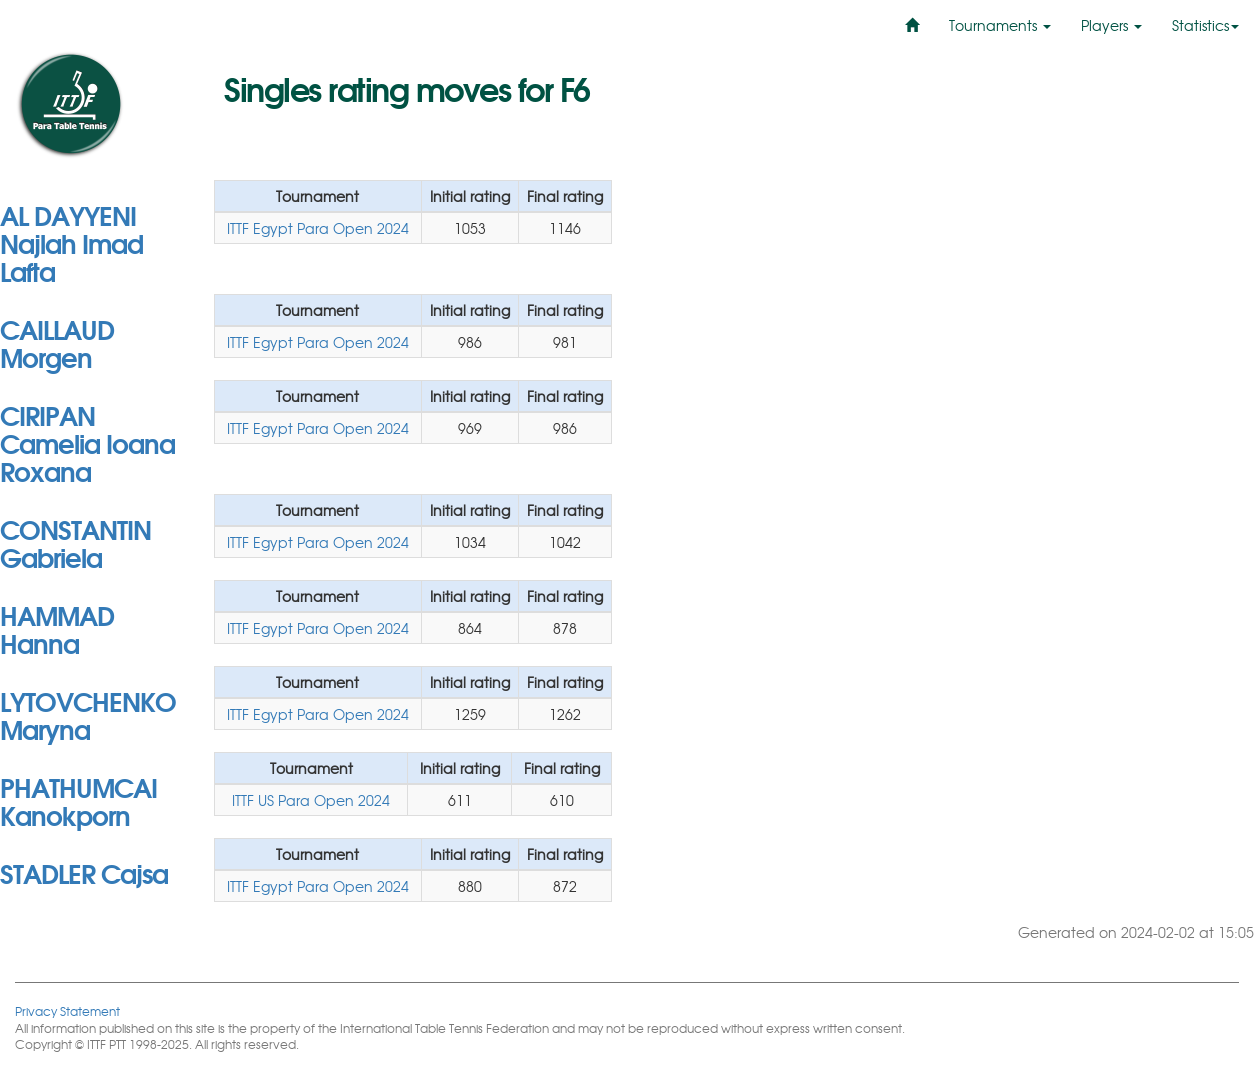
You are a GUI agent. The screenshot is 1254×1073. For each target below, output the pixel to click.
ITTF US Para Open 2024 (311, 800)
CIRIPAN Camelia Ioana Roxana (87, 442)
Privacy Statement (67, 1010)
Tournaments (1000, 25)
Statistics (1205, 25)
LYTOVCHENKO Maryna (88, 714)
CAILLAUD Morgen (57, 342)
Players (1111, 25)
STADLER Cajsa (84, 872)
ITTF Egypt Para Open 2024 (318, 228)
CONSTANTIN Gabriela (75, 542)
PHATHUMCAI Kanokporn (78, 800)
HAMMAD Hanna (57, 628)
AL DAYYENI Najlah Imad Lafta (71, 242)
